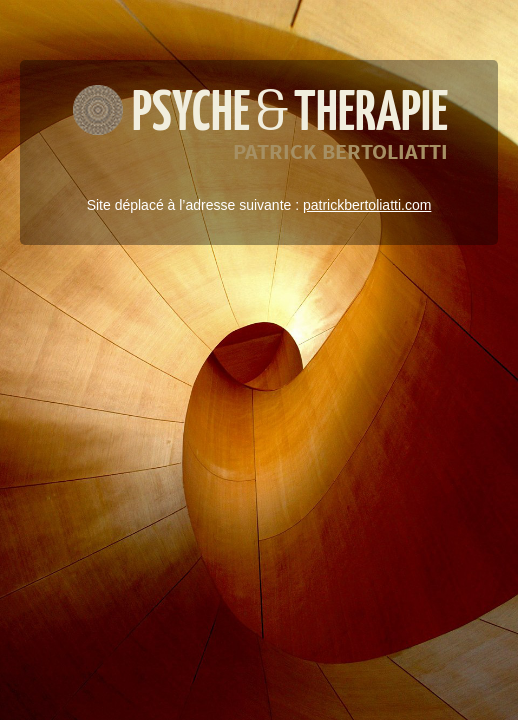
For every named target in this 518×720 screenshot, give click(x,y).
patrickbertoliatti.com (367, 205)
